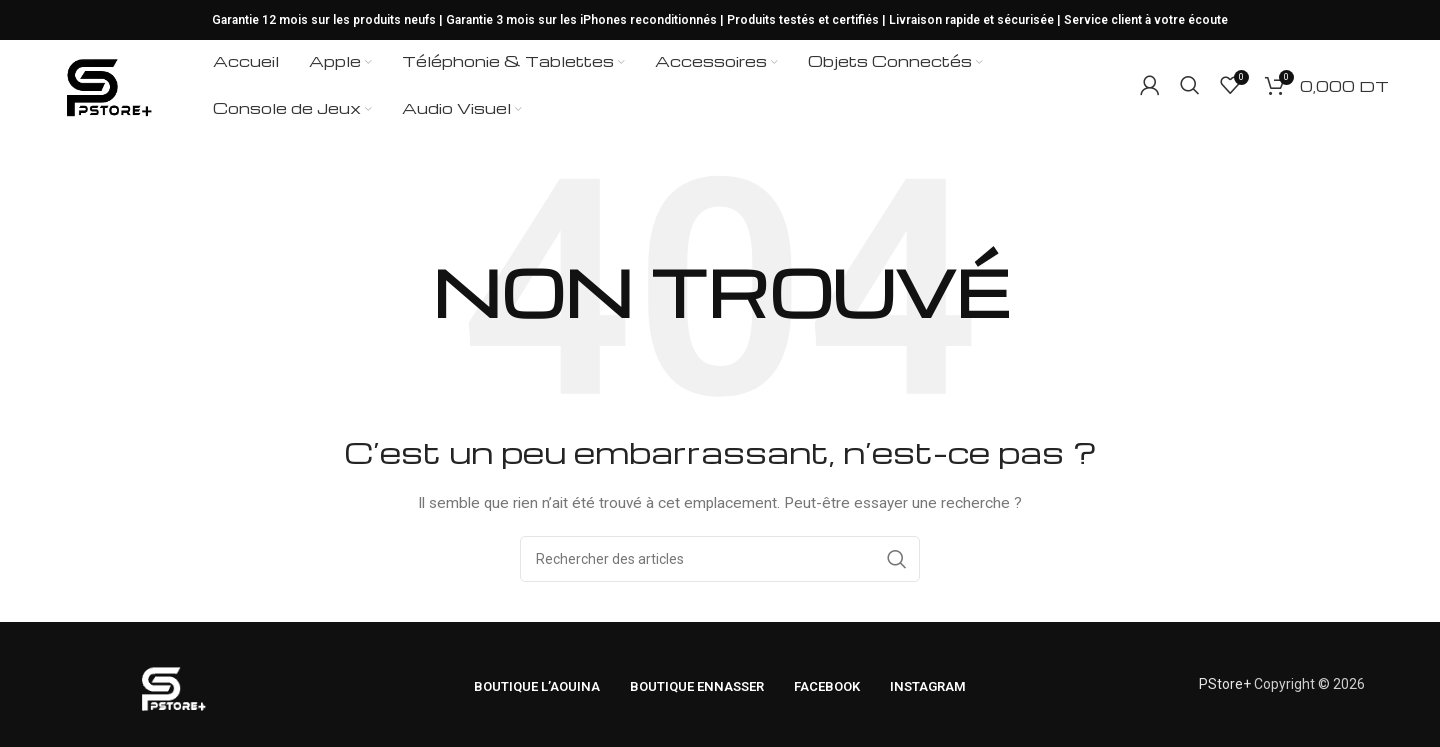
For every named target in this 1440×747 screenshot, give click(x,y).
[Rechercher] (1190, 85)
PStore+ (1225, 684)
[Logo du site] (107, 84)
